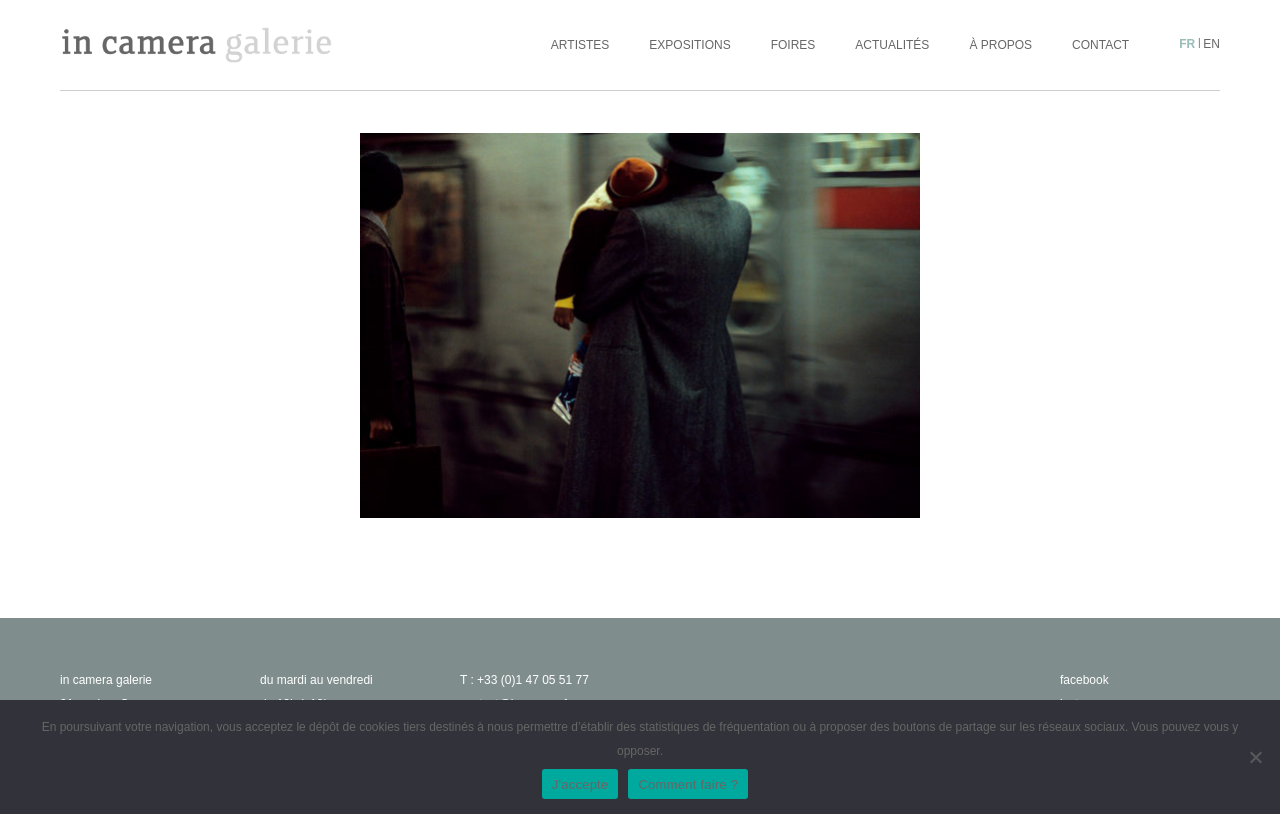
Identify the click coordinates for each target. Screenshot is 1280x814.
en (1211, 44)
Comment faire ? (688, 784)
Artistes (580, 45)
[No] (1255, 757)
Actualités (892, 45)
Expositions (689, 45)
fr (1187, 44)
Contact (1100, 45)
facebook (1084, 680)
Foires (793, 45)
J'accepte (580, 784)
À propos (1000, 45)
